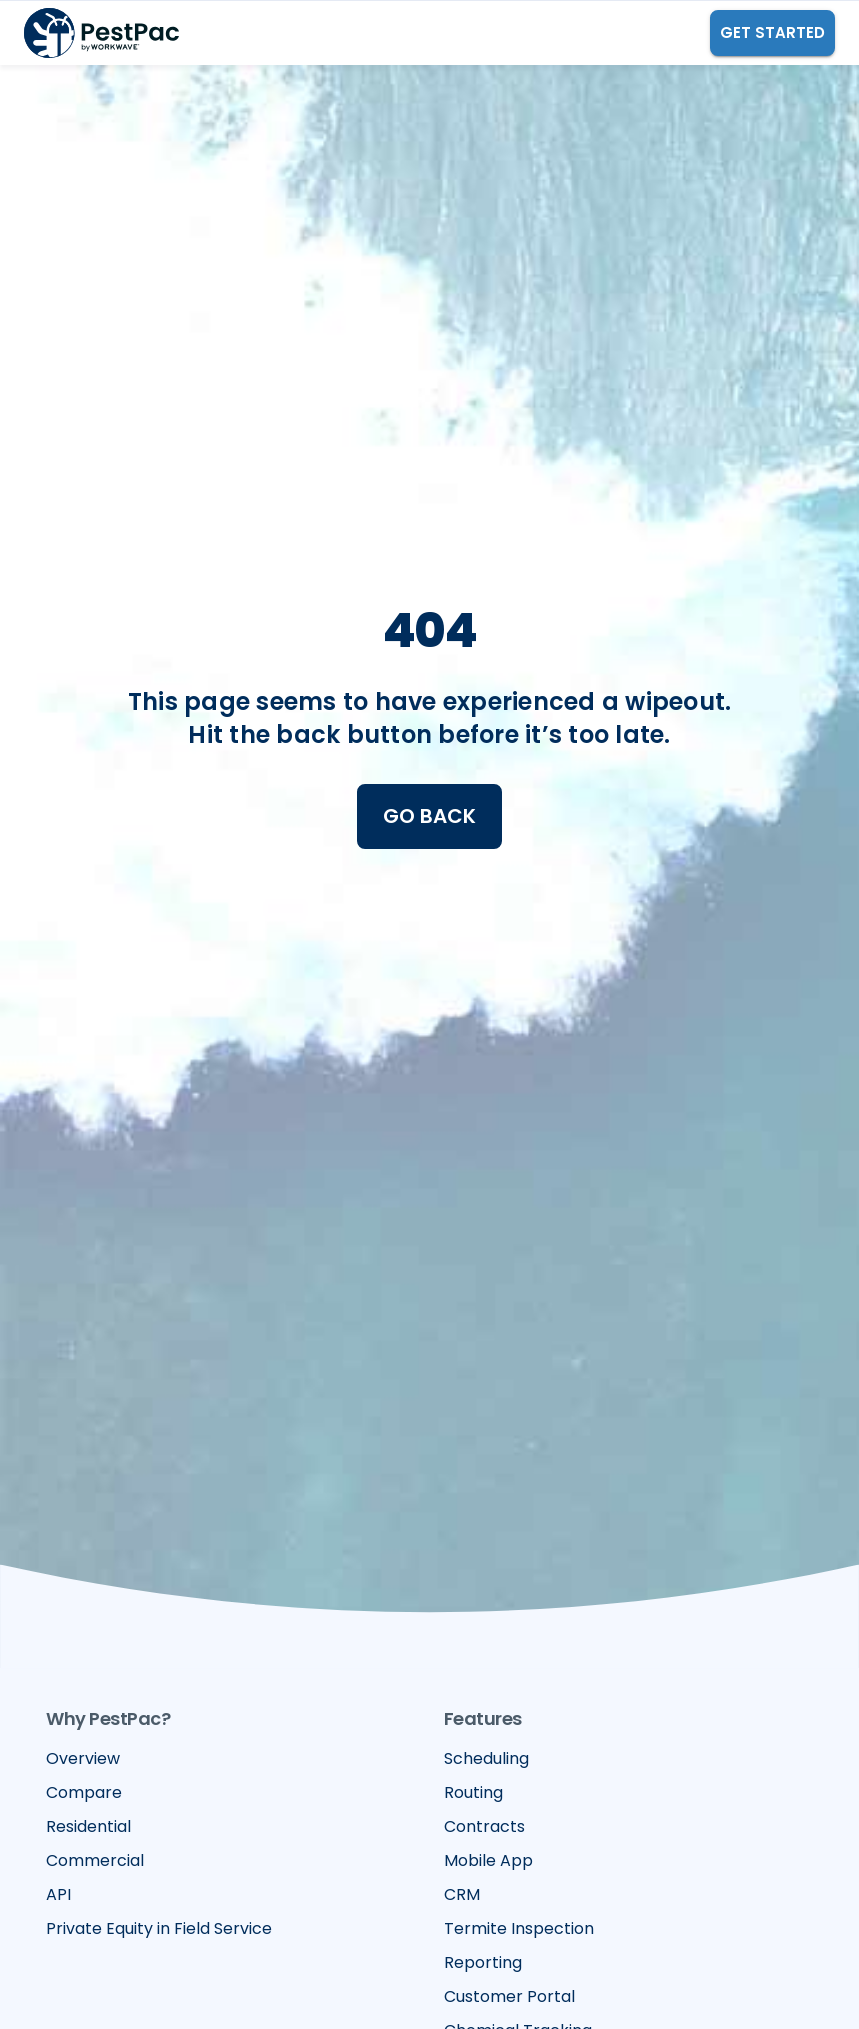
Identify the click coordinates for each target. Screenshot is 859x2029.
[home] (101, 33)
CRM (462, 1894)
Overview (83, 1758)
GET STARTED (772, 32)
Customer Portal (509, 1996)
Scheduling (486, 1758)
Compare (84, 1792)
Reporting (483, 1962)
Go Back (429, 816)
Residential (88, 1826)
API (58, 1894)
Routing (473, 1792)
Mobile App (488, 1860)
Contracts (484, 1826)
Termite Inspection (519, 1928)
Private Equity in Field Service (159, 1928)
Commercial (95, 1860)
